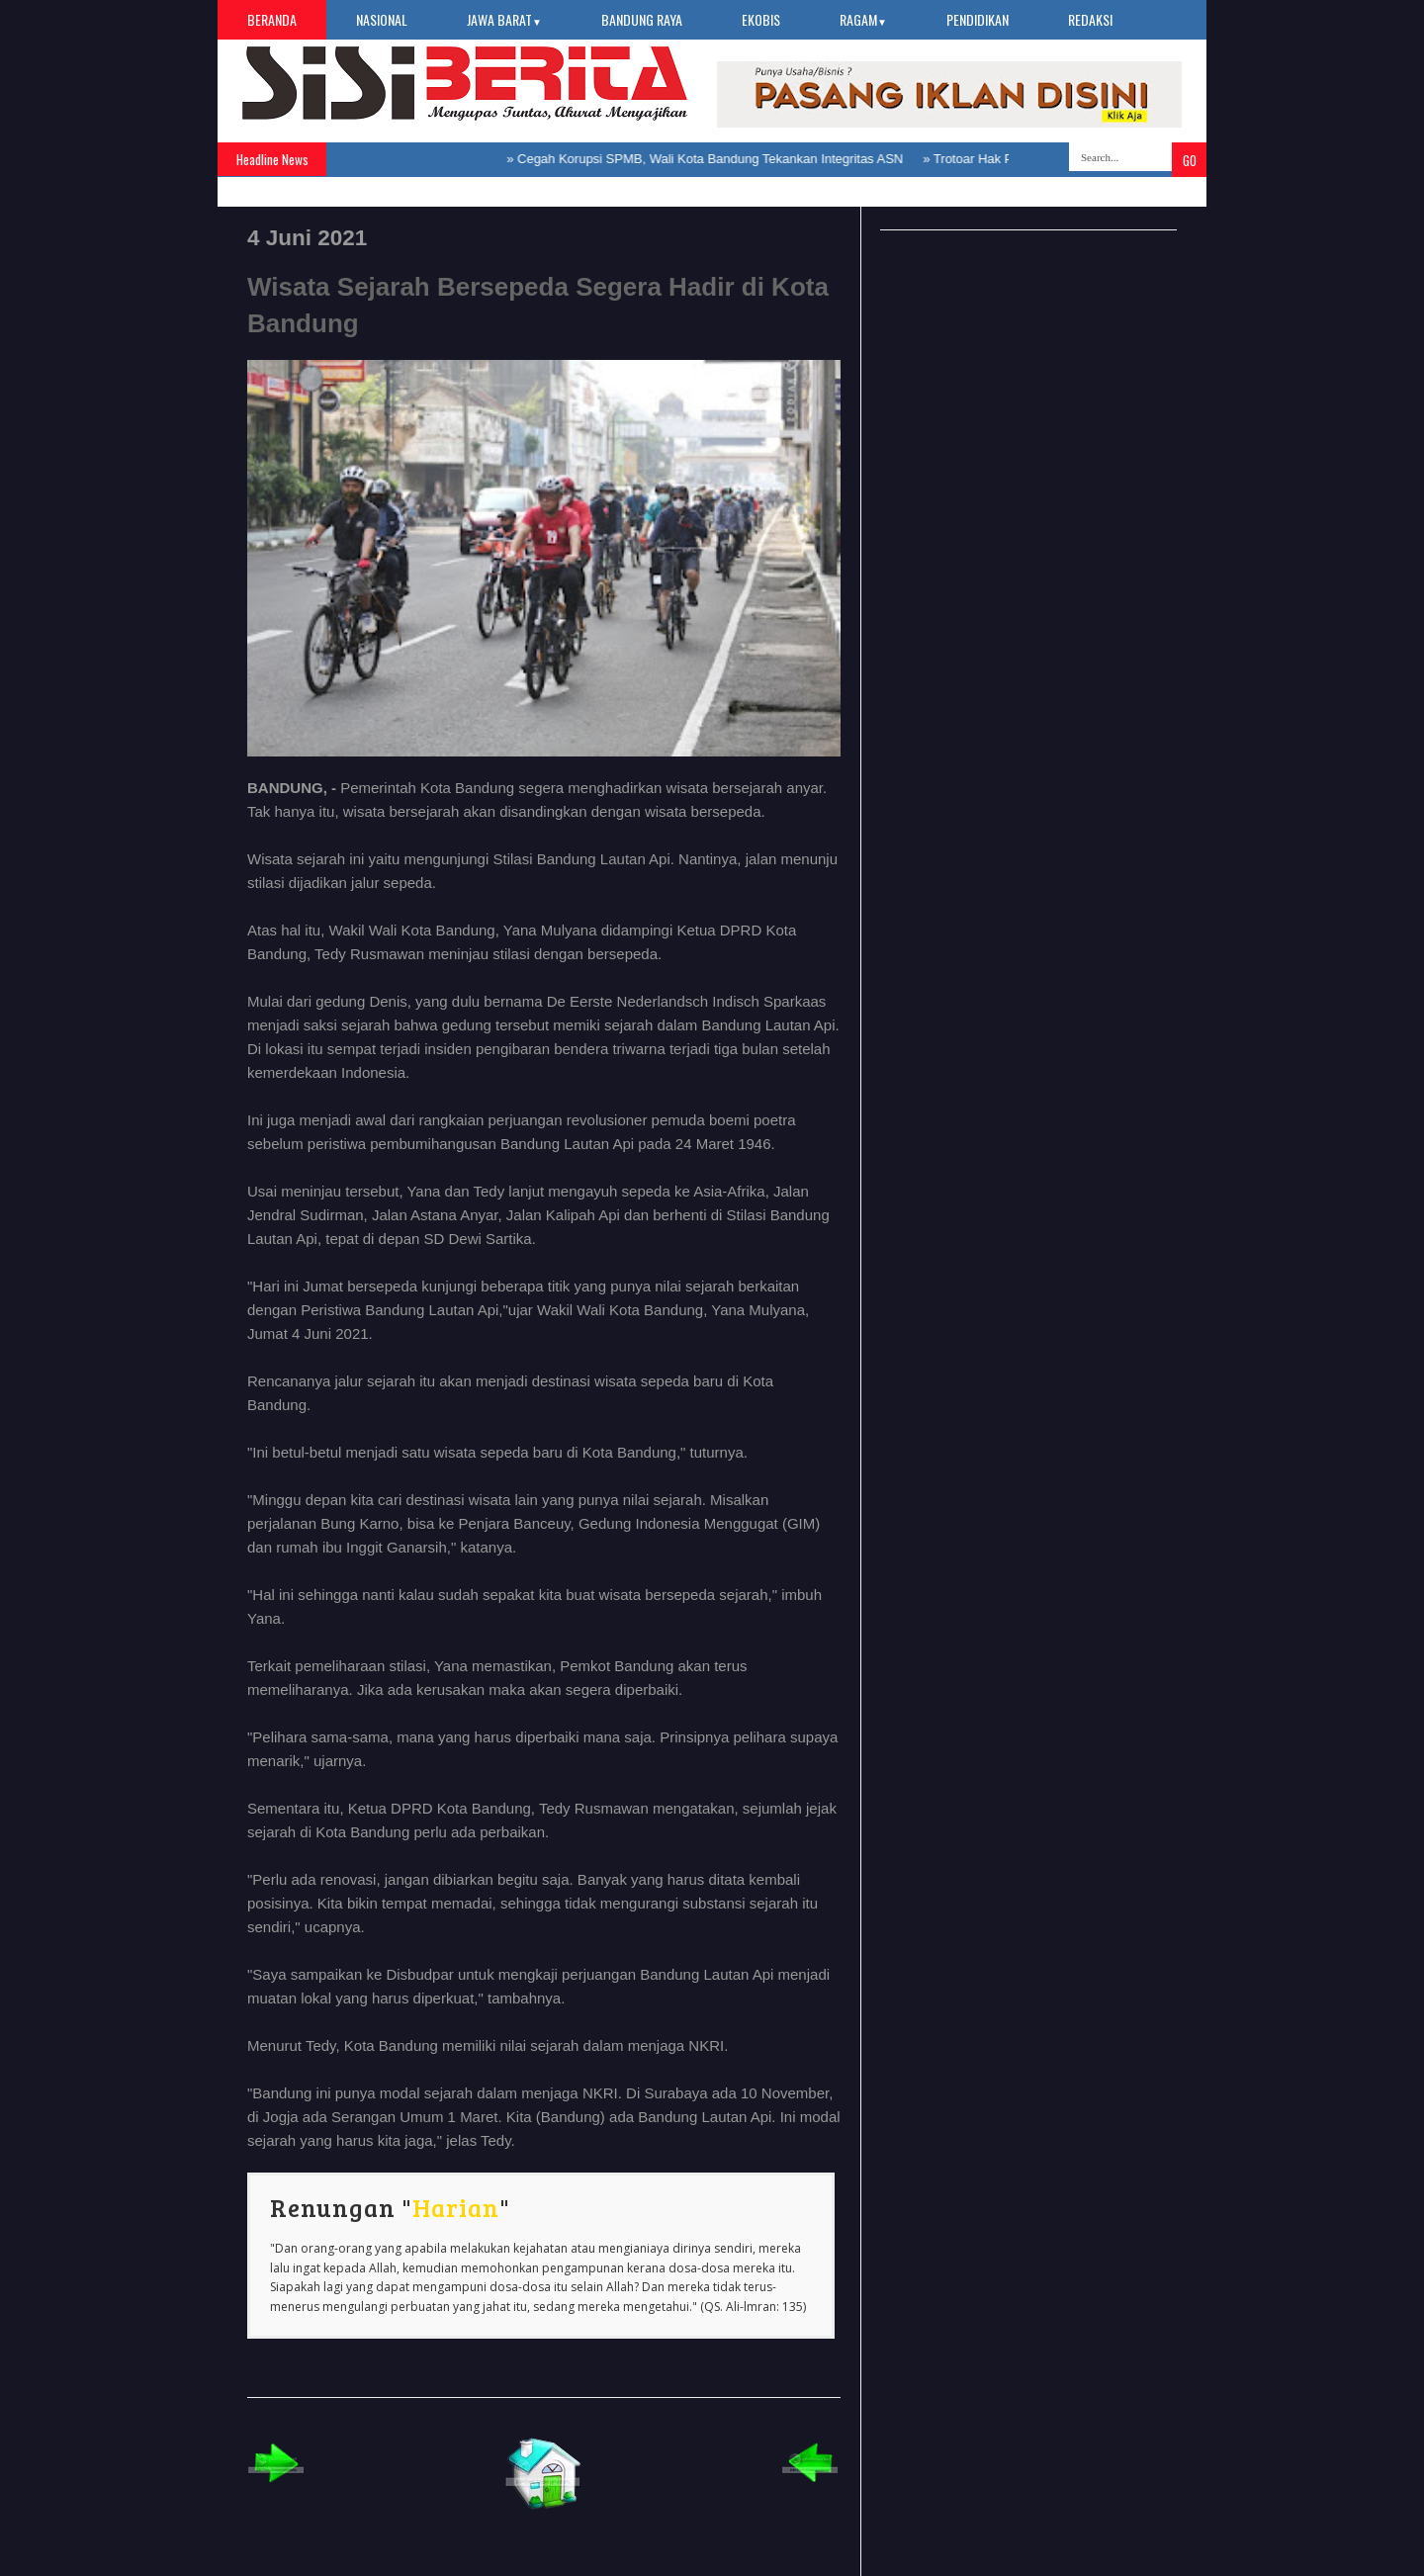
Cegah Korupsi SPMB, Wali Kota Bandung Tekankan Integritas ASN (714, 158)
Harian (455, 2207)
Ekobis (761, 19)
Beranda (272, 19)
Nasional (381, 19)
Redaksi (1090, 19)
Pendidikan (977, 19)
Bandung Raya (641, 19)
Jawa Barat (504, 19)
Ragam (863, 19)
